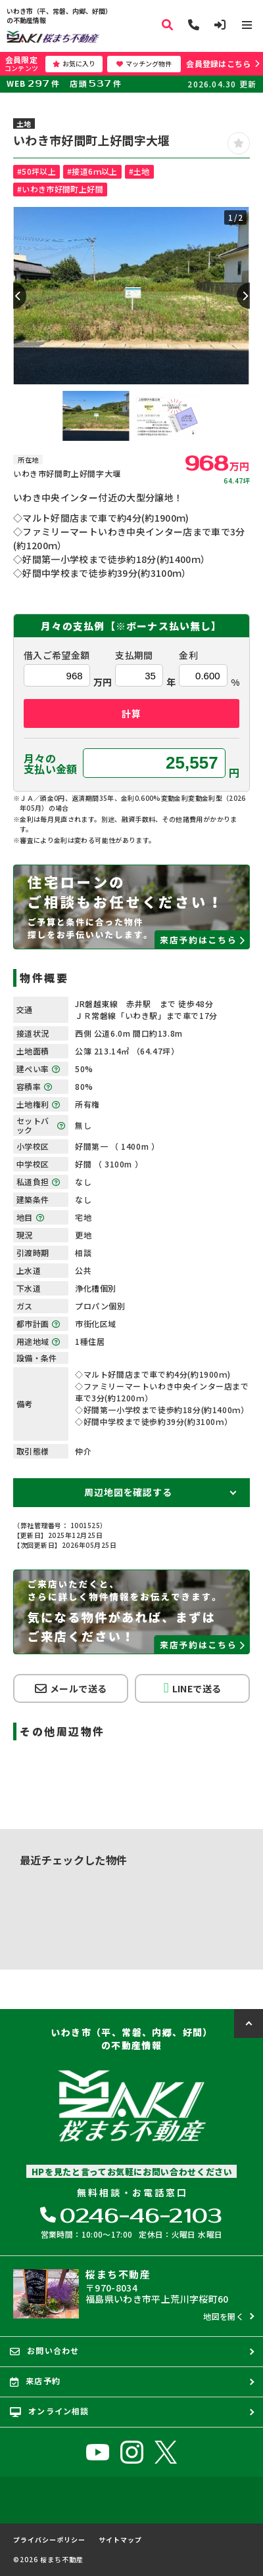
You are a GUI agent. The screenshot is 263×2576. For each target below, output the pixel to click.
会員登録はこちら (218, 63)
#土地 (139, 171)
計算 (131, 713)
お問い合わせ (44, 2351)
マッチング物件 (144, 63)
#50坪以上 (36, 171)
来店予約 (35, 2381)
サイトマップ (120, 2540)
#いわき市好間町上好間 (60, 188)
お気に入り (74, 63)
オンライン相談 (49, 2411)
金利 (188, 655)
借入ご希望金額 (56, 655)
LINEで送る (192, 1688)
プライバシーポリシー (49, 2540)
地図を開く (223, 2316)
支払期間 (134, 655)
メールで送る (71, 1688)
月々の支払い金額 (51, 763)
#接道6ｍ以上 (92, 171)
